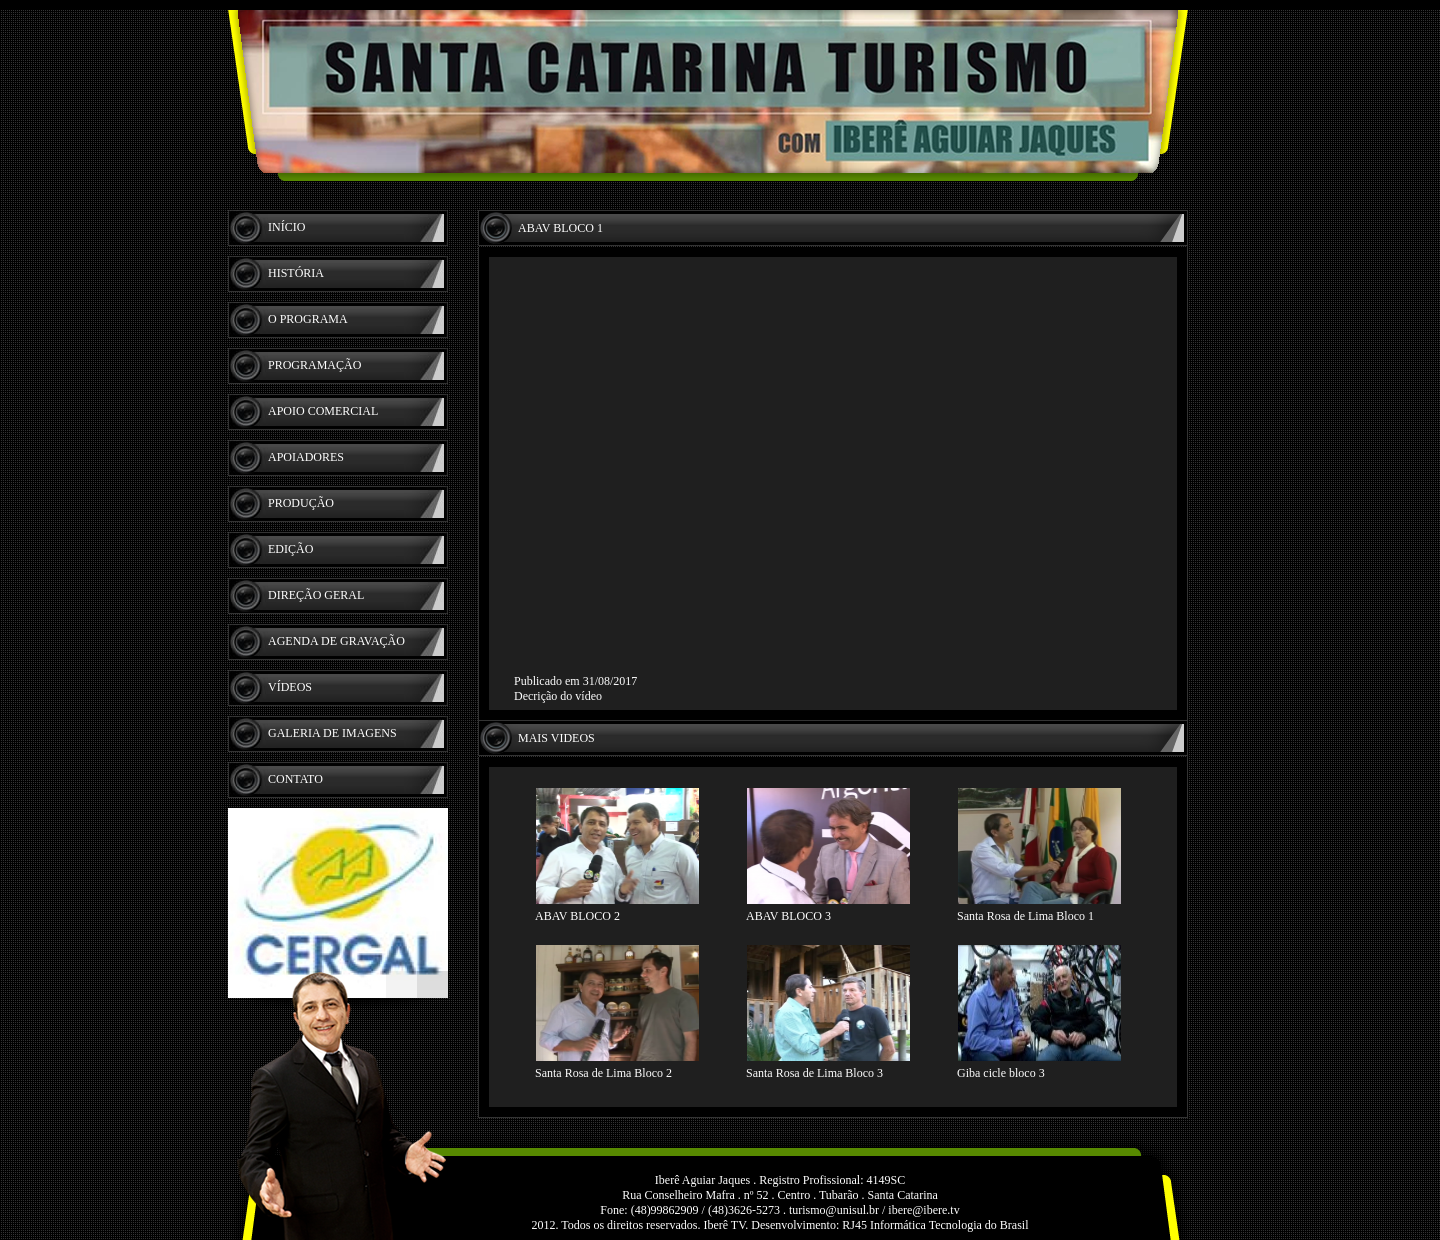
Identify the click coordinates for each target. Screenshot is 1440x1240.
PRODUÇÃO (301, 503)
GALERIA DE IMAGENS (332, 733)
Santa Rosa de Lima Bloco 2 (603, 1073)
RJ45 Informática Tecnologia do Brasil (935, 1225)
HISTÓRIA (296, 273)
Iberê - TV (720, 95)
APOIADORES (306, 457)
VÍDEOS (290, 687)
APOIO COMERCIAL (323, 411)
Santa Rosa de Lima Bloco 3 (814, 1073)
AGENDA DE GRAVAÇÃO (336, 641)
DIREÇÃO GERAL (316, 595)
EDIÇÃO (290, 549)
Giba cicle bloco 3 (1001, 1073)
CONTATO (295, 779)
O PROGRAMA (308, 319)
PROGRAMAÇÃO (314, 365)
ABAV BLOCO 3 (788, 916)
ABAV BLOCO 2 (577, 916)
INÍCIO (286, 227)
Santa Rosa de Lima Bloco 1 (1025, 916)
